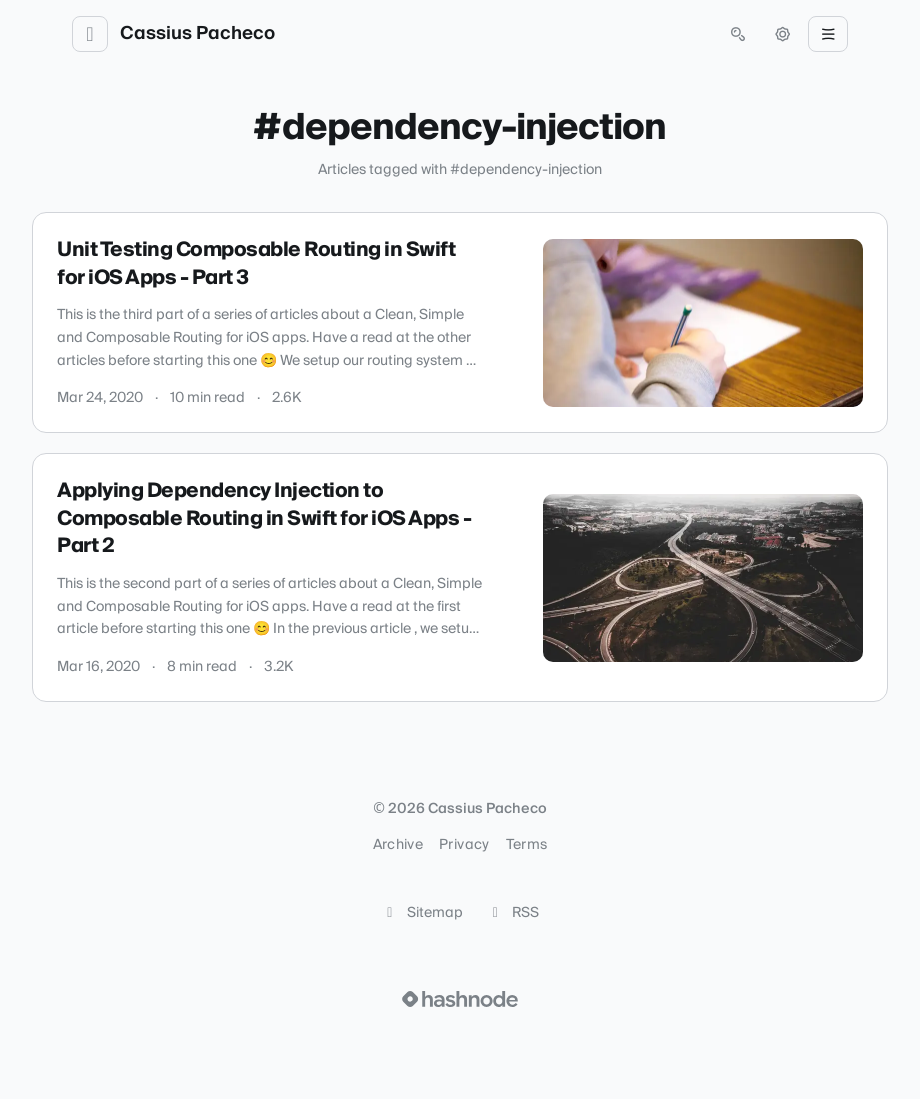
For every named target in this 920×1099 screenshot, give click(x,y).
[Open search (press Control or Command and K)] (738, 34)
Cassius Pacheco (197, 34)
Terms (527, 845)
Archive (398, 845)
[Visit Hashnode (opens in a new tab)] (460, 999)
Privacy (464, 845)
